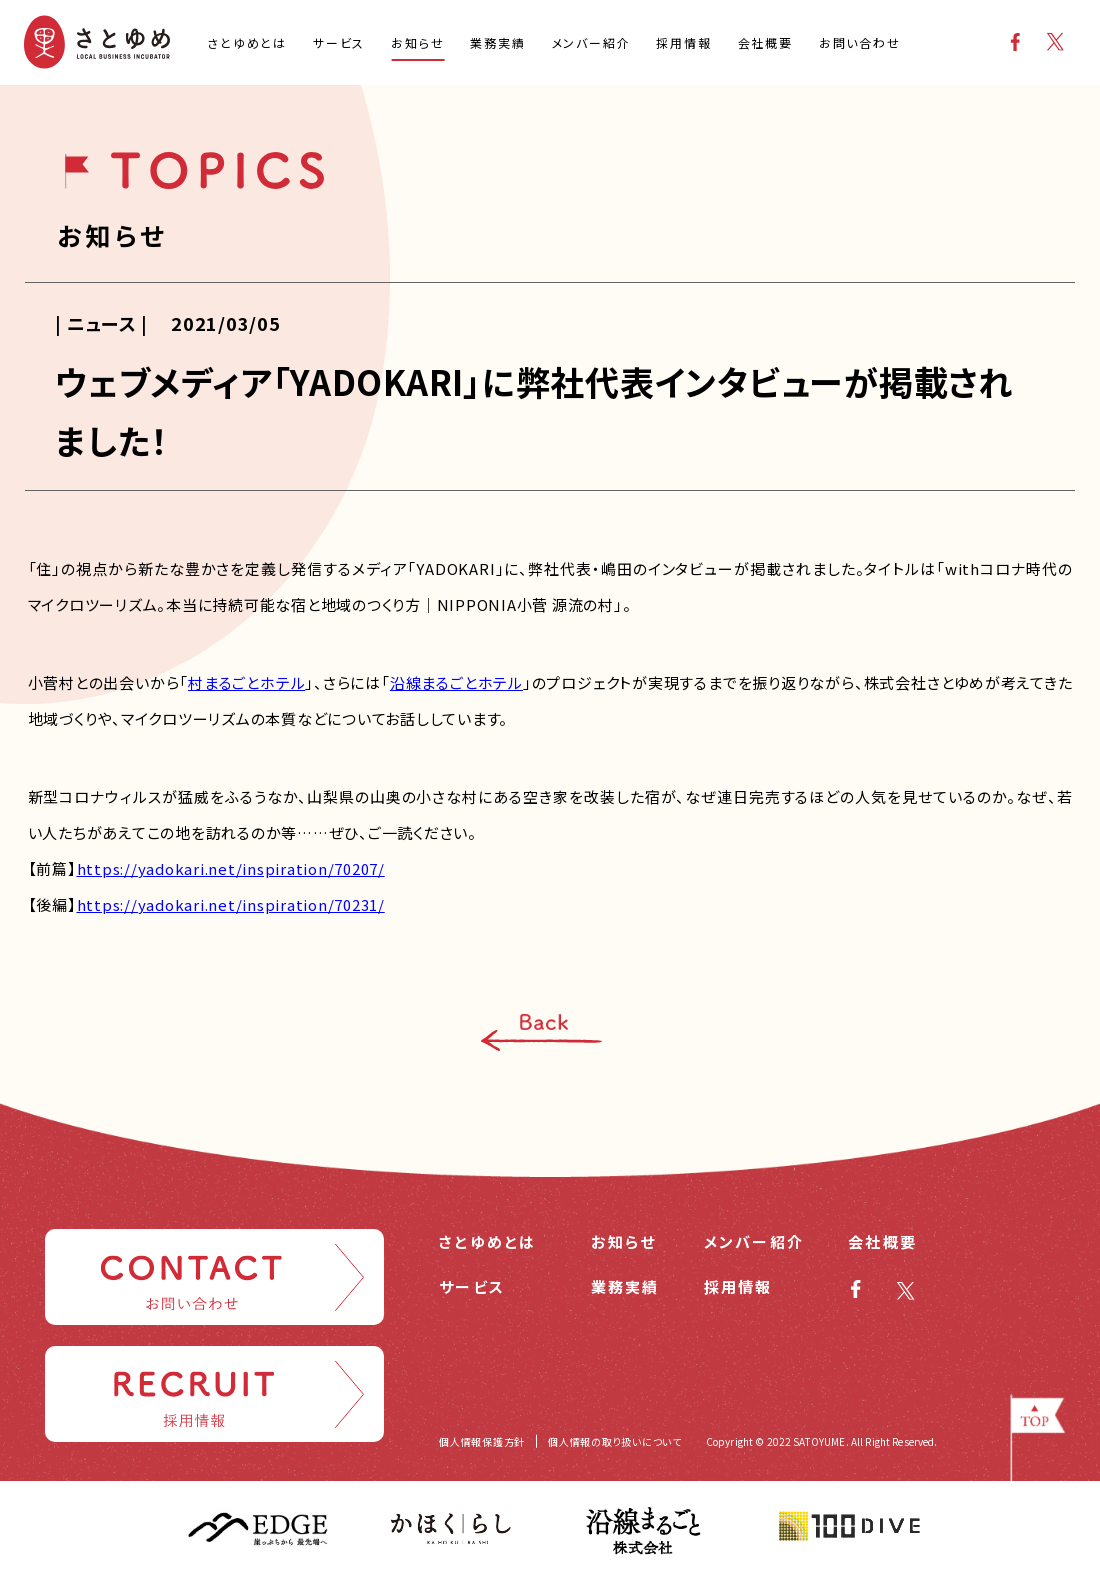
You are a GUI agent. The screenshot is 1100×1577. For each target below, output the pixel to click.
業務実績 (625, 1286)
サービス (472, 1286)
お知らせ (624, 1241)
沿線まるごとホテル (456, 682)
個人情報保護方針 (482, 1441)
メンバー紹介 (754, 1241)
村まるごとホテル (246, 682)
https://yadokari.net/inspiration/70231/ (231, 904)
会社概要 (882, 1241)
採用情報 (738, 1286)
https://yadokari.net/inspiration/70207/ (231, 868)
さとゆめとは (488, 1241)
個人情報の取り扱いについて (615, 1441)
